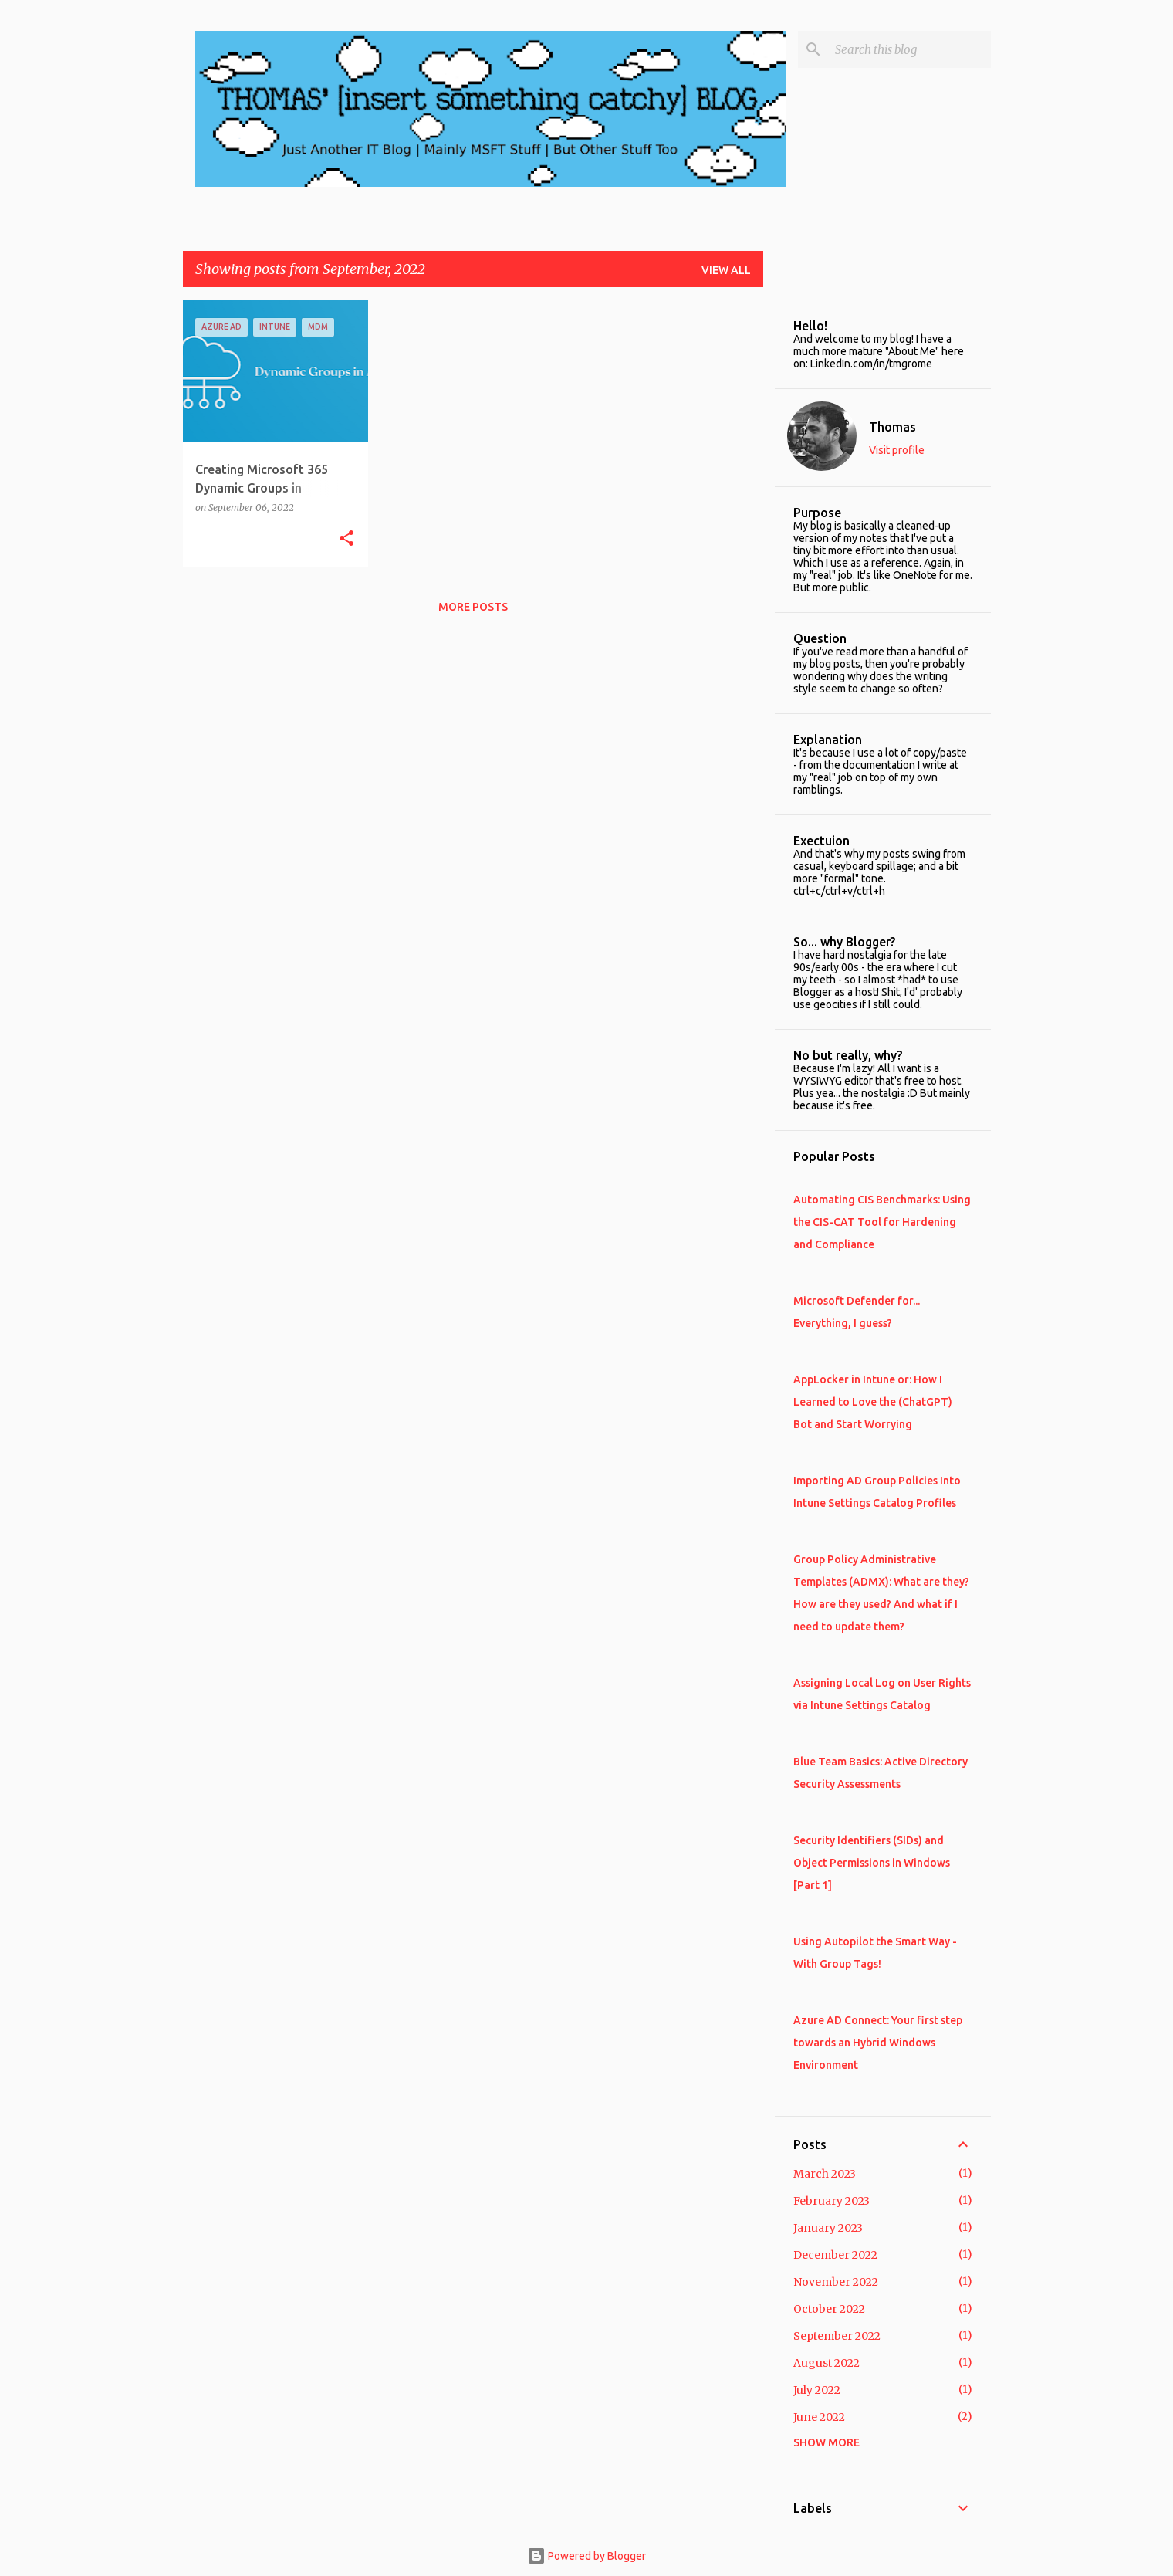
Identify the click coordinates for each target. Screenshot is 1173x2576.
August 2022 (826, 2363)
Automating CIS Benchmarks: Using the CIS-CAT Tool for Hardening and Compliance (882, 1222)
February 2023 (831, 2201)
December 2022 (835, 2255)
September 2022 (837, 2336)
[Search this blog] (910, 49)
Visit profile (897, 450)
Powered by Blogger (586, 2556)
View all (726, 270)
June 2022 (819, 2417)
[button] (346, 539)
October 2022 (829, 2309)
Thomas (892, 427)
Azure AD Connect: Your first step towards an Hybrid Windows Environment (877, 2042)
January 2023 (828, 2228)
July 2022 (816, 2390)
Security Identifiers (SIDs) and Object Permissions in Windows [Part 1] (871, 1862)
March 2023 (824, 2174)
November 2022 (835, 2282)
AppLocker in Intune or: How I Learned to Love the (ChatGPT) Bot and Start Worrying (872, 1401)
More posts (473, 607)
